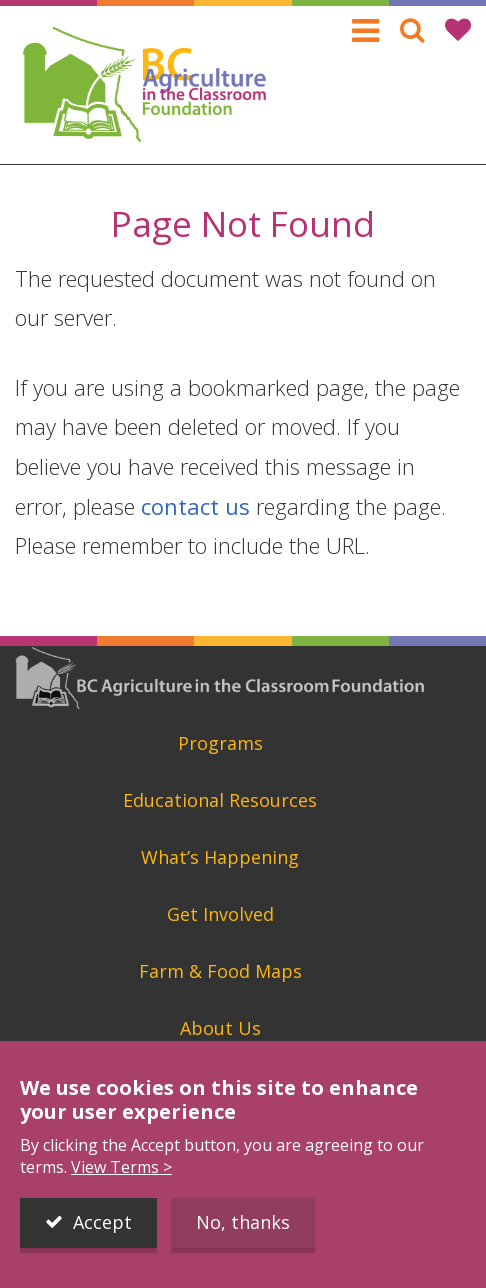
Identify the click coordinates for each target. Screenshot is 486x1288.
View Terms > (121, 1172)
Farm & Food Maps (220, 971)
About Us (220, 1028)
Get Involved (220, 914)
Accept (102, 1227)
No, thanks (243, 1227)
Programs (220, 743)
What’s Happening (220, 857)
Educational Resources (220, 800)
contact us (195, 506)
